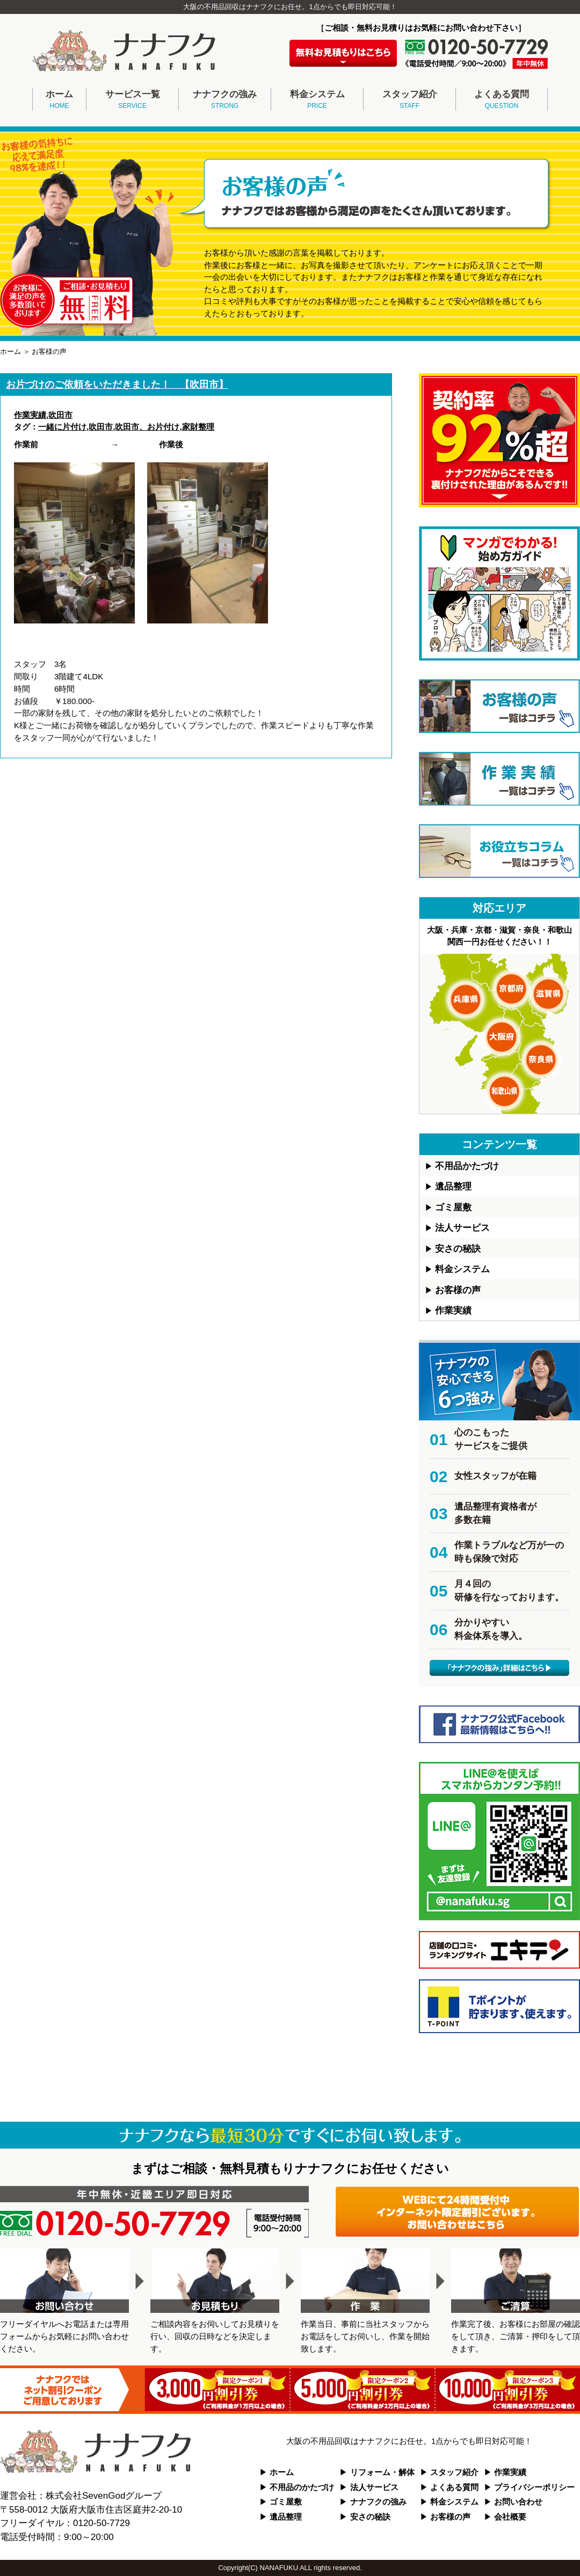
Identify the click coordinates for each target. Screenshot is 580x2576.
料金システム (317, 100)
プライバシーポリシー (534, 2487)
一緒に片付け (62, 426)
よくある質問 (501, 100)
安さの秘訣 (458, 1249)
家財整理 (198, 426)
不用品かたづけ (467, 1166)
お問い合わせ (518, 2501)
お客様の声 (458, 1290)
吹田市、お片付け (147, 426)
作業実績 (30, 414)
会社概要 (510, 2516)
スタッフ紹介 (409, 100)
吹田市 (60, 414)
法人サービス (462, 1228)
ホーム (59, 100)
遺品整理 (453, 1186)
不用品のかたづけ (302, 2487)
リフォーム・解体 (382, 2472)
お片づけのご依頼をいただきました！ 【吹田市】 (117, 384)
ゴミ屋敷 (453, 1207)
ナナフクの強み (225, 100)
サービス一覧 (132, 100)
